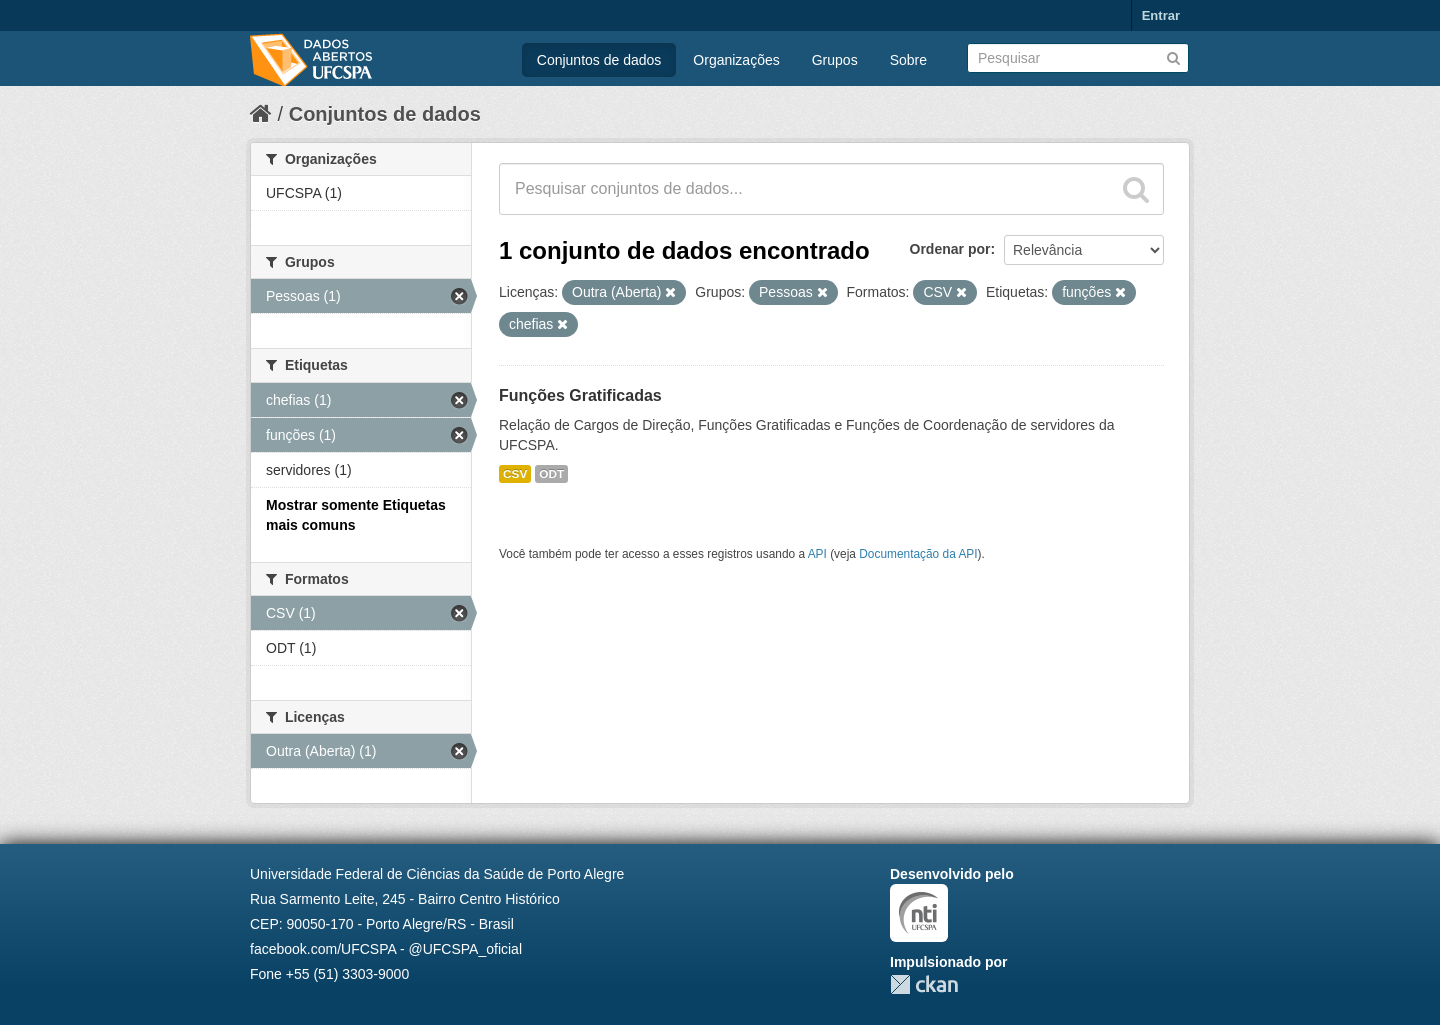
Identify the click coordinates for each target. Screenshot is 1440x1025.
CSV (515, 474)
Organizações (736, 60)
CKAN (924, 984)
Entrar (1161, 15)
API (817, 554)
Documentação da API (918, 554)
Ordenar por (950, 249)
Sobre (908, 60)
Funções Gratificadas (580, 395)
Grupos (835, 60)
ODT (551, 474)
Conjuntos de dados (599, 60)
